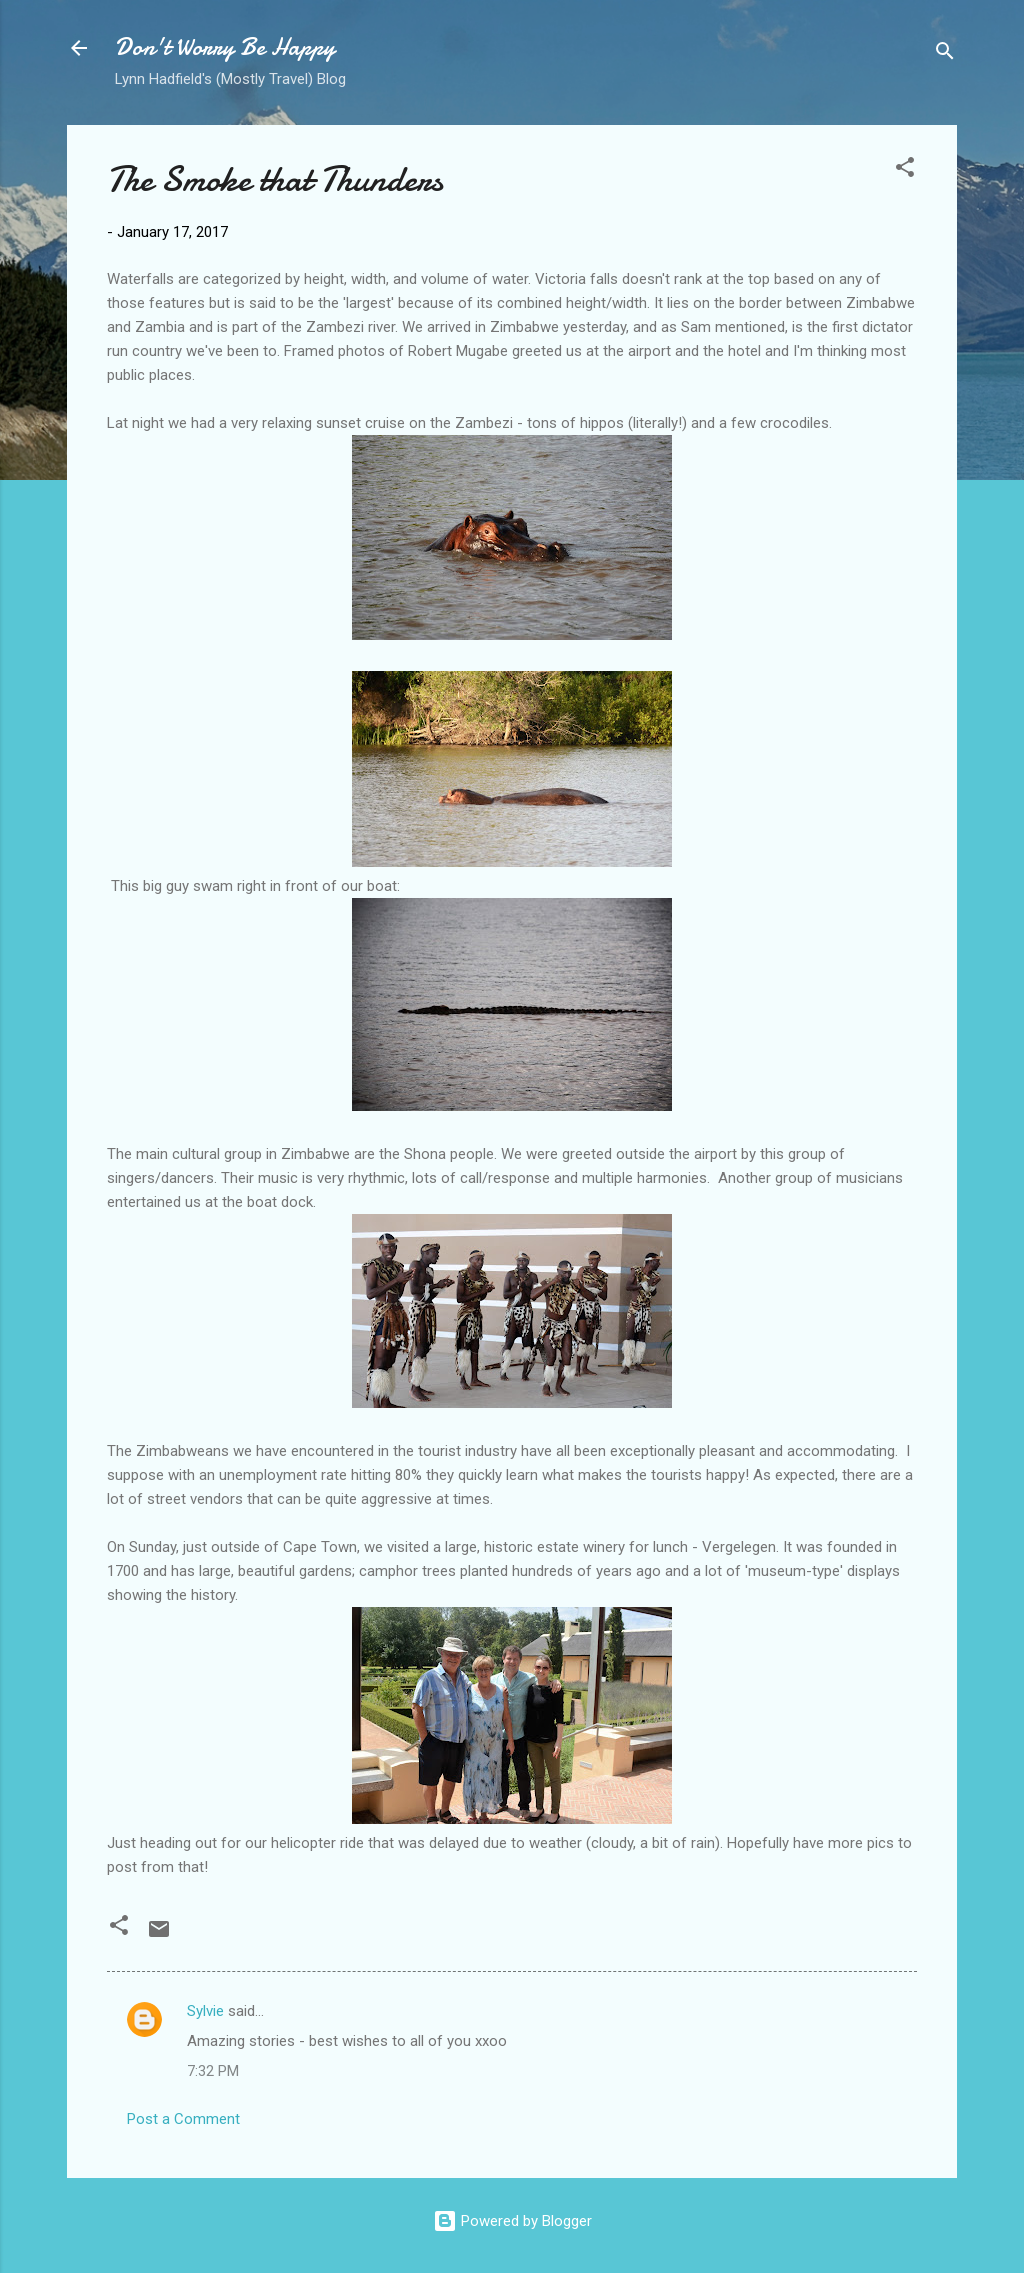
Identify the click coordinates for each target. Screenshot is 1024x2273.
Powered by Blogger (512, 2221)
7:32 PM (213, 2071)
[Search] (945, 54)
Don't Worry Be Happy (225, 47)
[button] (905, 170)
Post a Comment (183, 2119)
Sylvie (205, 2011)
